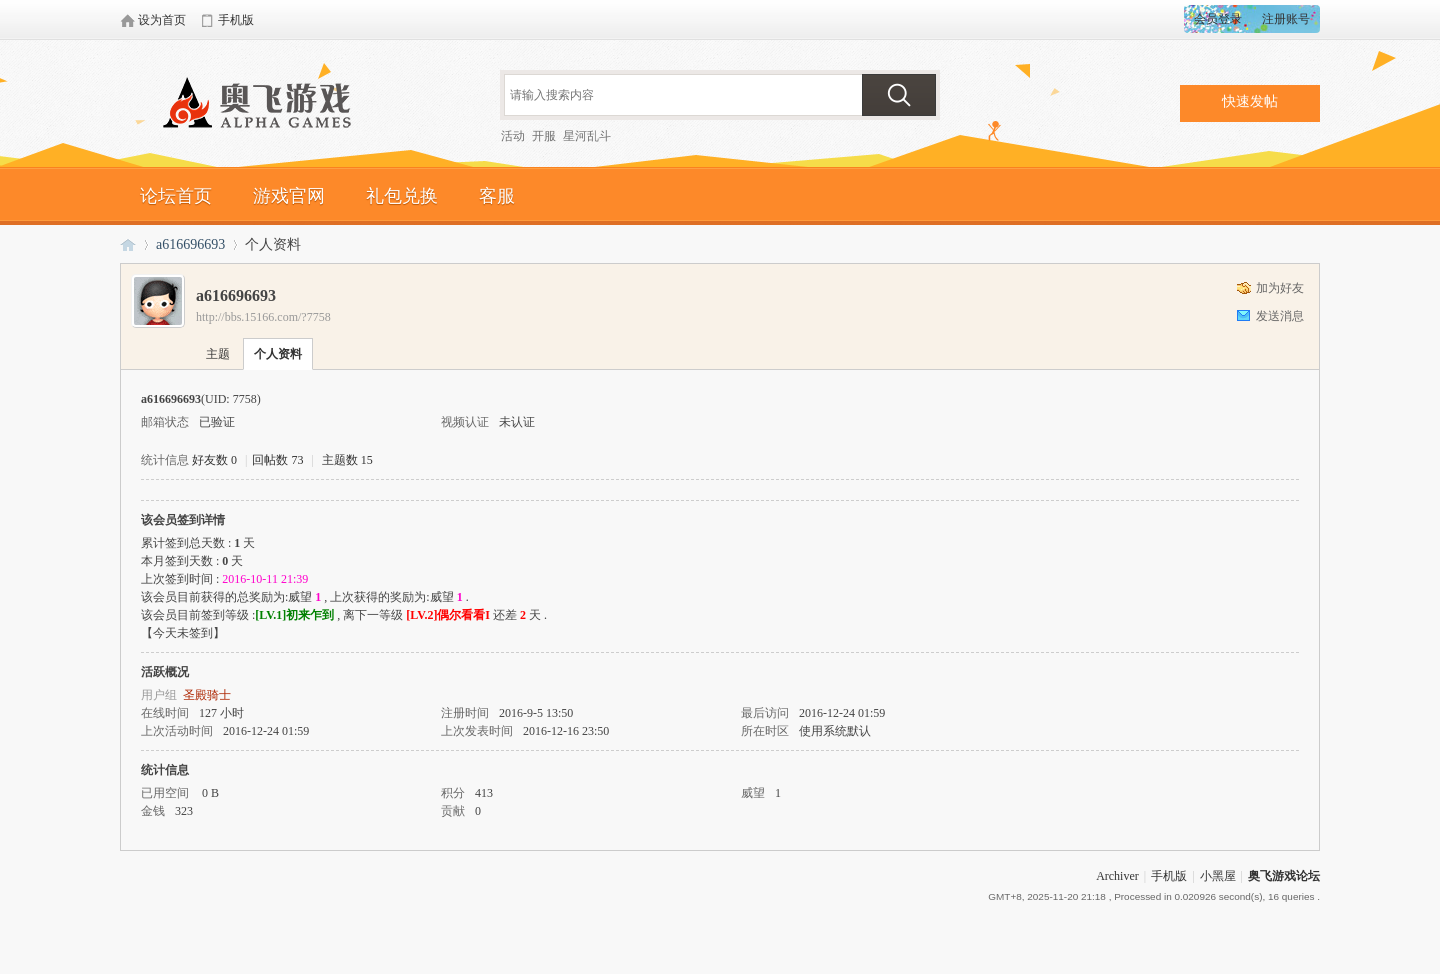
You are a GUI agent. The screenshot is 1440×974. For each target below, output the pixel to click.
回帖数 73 (277, 460)
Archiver (1117, 876)
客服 (497, 196)
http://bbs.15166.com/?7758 (263, 317)
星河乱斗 (587, 136)
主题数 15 (347, 460)
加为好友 (1280, 288)
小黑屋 (1218, 876)
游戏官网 (289, 196)
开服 (544, 136)
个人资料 (278, 354)
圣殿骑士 (207, 695)
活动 (513, 136)
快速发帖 (1250, 101)
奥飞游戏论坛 (265, 105)
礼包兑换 (402, 196)
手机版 (1169, 876)
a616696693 (190, 244)
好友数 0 (214, 460)
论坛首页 (176, 196)
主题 (218, 354)
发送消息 (1280, 316)
